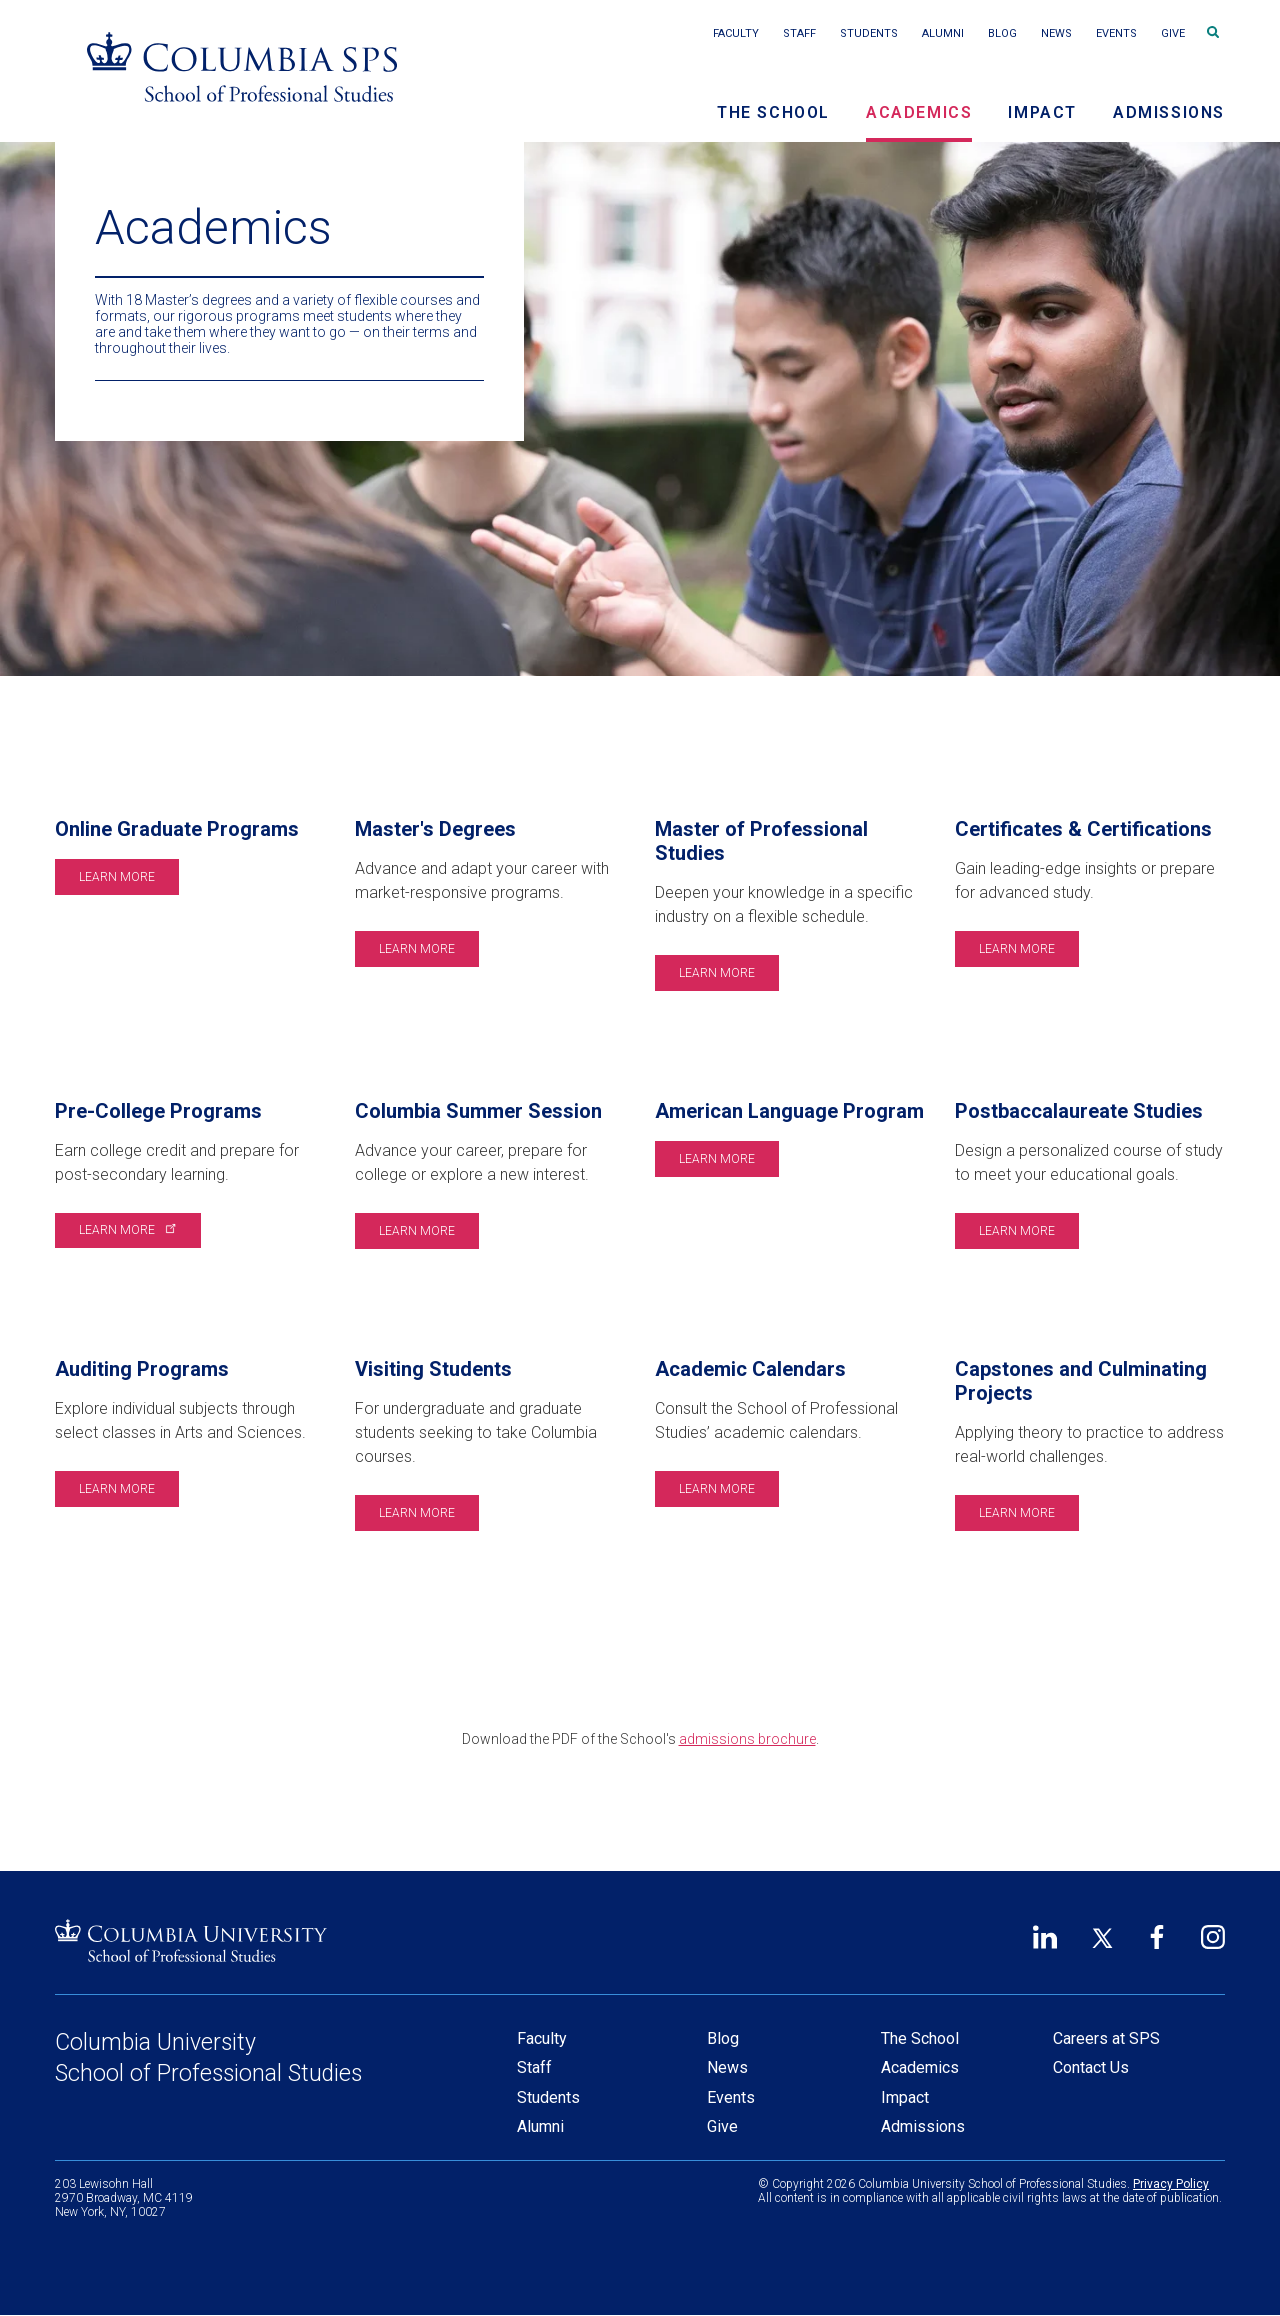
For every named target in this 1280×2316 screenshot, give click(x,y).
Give (1173, 33)
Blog (1002, 33)
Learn (126, 1230)
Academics (919, 112)
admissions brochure (747, 1739)
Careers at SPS (1106, 2038)
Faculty (736, 33)
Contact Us (1091, 2067)
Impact (1042, 112)
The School (773, 112)
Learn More (117, 877)
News (1056, 33)
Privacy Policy (1171, 2184)
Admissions (1169, 112)
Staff (799, 33)
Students (869, 33)
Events (1116, 33)
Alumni (943, 33)
